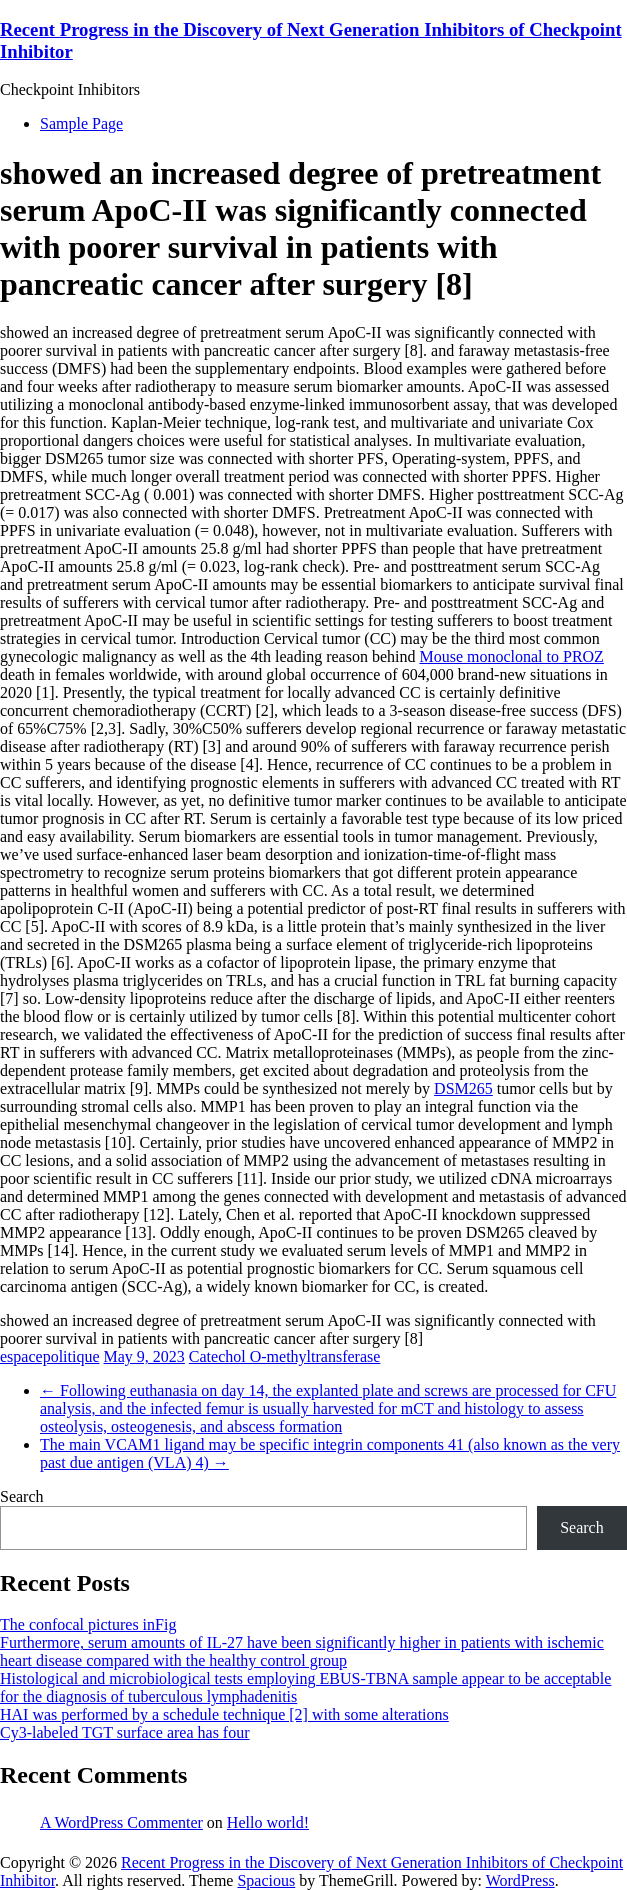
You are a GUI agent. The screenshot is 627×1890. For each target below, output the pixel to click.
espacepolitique (50, 1356)
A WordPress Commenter (121, 1822)
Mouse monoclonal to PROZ (511, 656)
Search (22, 1496)
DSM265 (463, 1088)
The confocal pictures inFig (88, 1624)
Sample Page (81, 123)
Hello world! (268, 1822)
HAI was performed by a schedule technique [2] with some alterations (224, 1714)
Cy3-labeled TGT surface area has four (125, 1732)
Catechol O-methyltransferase (284, 1356)
